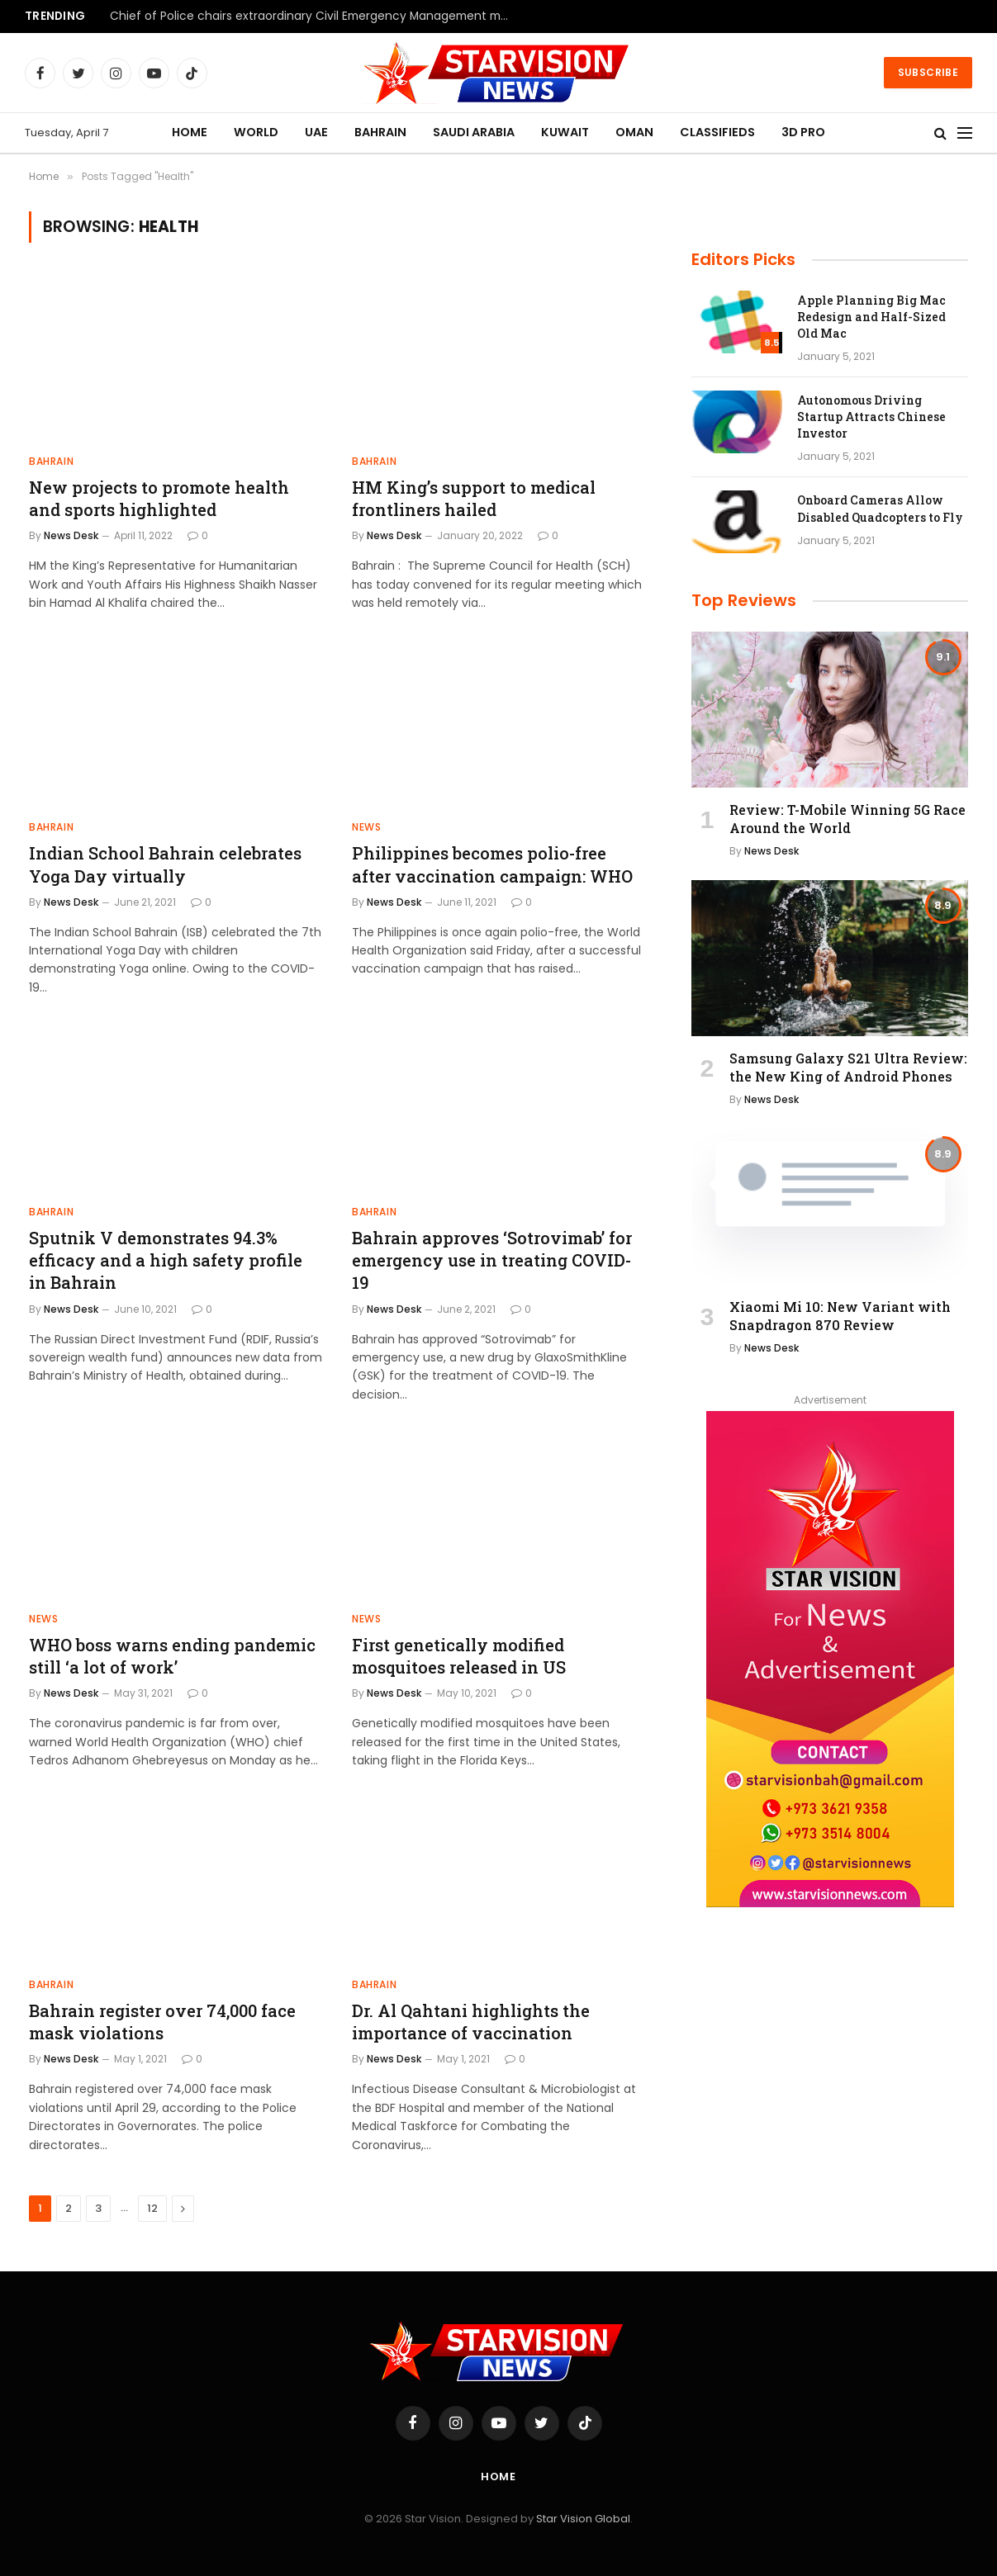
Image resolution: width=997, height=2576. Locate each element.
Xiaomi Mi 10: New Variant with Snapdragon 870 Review (840, 1315)
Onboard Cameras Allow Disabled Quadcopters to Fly (880, 508)
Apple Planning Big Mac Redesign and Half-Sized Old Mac (871, 316)
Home (499, 2476)
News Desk (71, 535)
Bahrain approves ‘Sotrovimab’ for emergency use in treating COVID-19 (492, 1260)
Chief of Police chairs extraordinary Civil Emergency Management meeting (316, 16)
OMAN (634, 132)
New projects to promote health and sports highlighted (159, 498)
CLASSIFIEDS (717, 132)
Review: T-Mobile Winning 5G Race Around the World (847, 818)
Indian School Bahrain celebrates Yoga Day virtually (165, 864)
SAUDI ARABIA (474, 132)
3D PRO (803, 132)
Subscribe (928, 72)
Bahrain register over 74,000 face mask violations (162, 2021)
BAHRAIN (380, 132)
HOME (189, 132)
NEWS (366, 827)
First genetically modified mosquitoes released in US (459, 1656)
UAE (316, 132)
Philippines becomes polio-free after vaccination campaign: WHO (492, 864)
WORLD (256, 132)
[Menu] (964, 133)
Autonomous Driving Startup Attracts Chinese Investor (871, 416)
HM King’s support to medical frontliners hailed (474, 498)
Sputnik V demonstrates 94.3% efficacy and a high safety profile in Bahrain (165, 1260)
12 (152, 2208)
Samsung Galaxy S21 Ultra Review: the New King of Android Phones (848, 1067)
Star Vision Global (583, 2518)
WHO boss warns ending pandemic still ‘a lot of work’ (172, 1656)
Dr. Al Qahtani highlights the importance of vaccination (471, 2021)
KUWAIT (565, 132)
